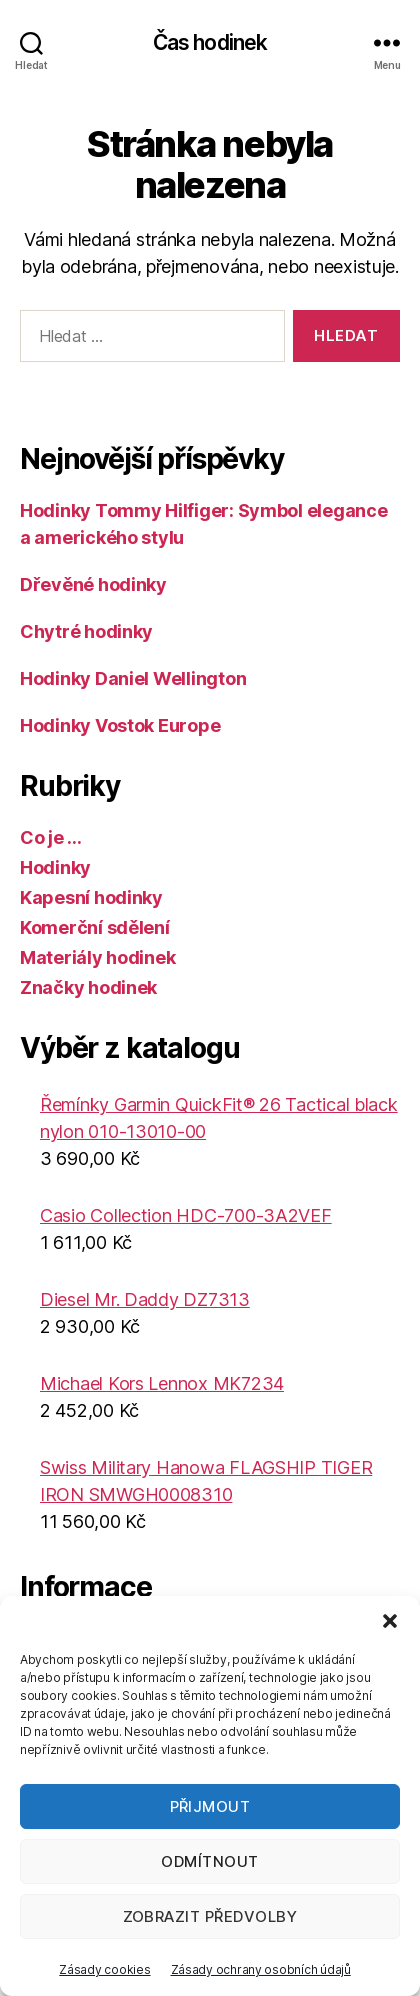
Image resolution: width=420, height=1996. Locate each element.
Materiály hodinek (97, 957)
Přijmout (210, 1806)
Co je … (51, 837)
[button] (390, 1621)
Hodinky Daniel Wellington (133, 678)
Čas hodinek (210, 42)
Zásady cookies (104, 1969)
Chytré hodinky (86, 631)
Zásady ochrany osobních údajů (261, 1969)
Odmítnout (210, 1861)
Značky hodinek (88, 987)
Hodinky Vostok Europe (120, 725)
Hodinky (55, 867)
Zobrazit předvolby (210, 1916)
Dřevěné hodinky (93, 584)
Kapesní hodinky (91, 897)
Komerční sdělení (95, 927)
